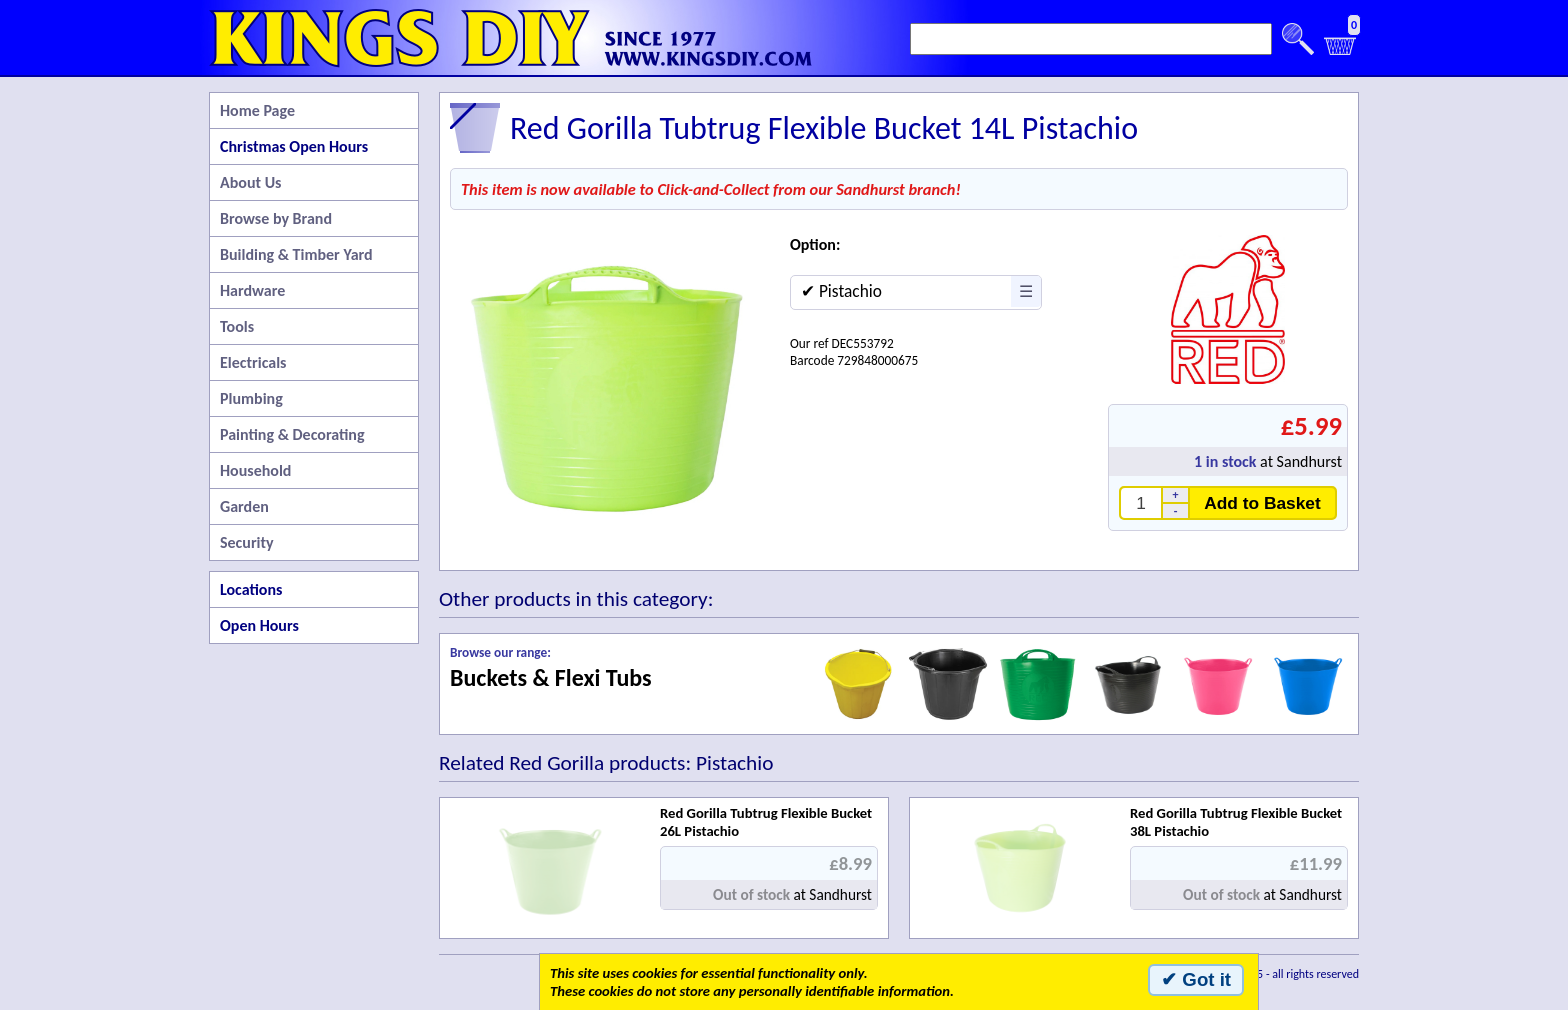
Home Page (257, 110)
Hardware (252, 290)
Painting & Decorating (292, 434)
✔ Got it (1196, 979)
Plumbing (251, 398)
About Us (250, 182)
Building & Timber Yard (296, 254)
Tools (237, 326)
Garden (244, 506)
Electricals (253, 362)
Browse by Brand (276, 218)
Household (255, 470)
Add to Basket (1262, 503)
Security (247, 542)
